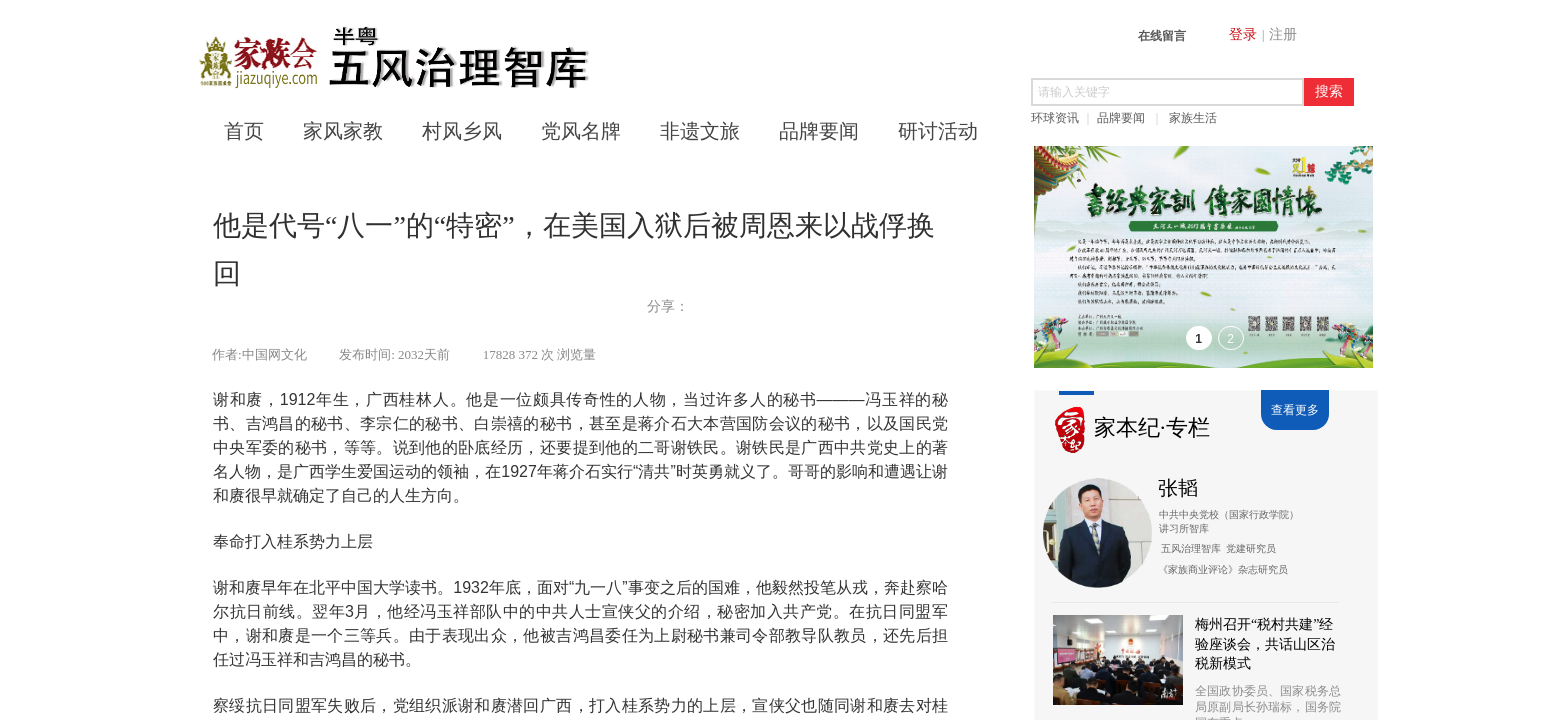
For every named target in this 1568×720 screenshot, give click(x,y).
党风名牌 (581, 131)
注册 (1283, 34)
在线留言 (1162, 36)
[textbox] (1167, 92)
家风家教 (343, 131)
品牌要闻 (1121, 118)
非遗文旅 (700, 131)
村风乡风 (462, 131)
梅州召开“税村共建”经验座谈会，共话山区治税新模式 (1265, 644)
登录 (1243, 34)
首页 (244, 131)
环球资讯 (1055, 118)
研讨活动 (938, 131)
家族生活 (1193, 118)
